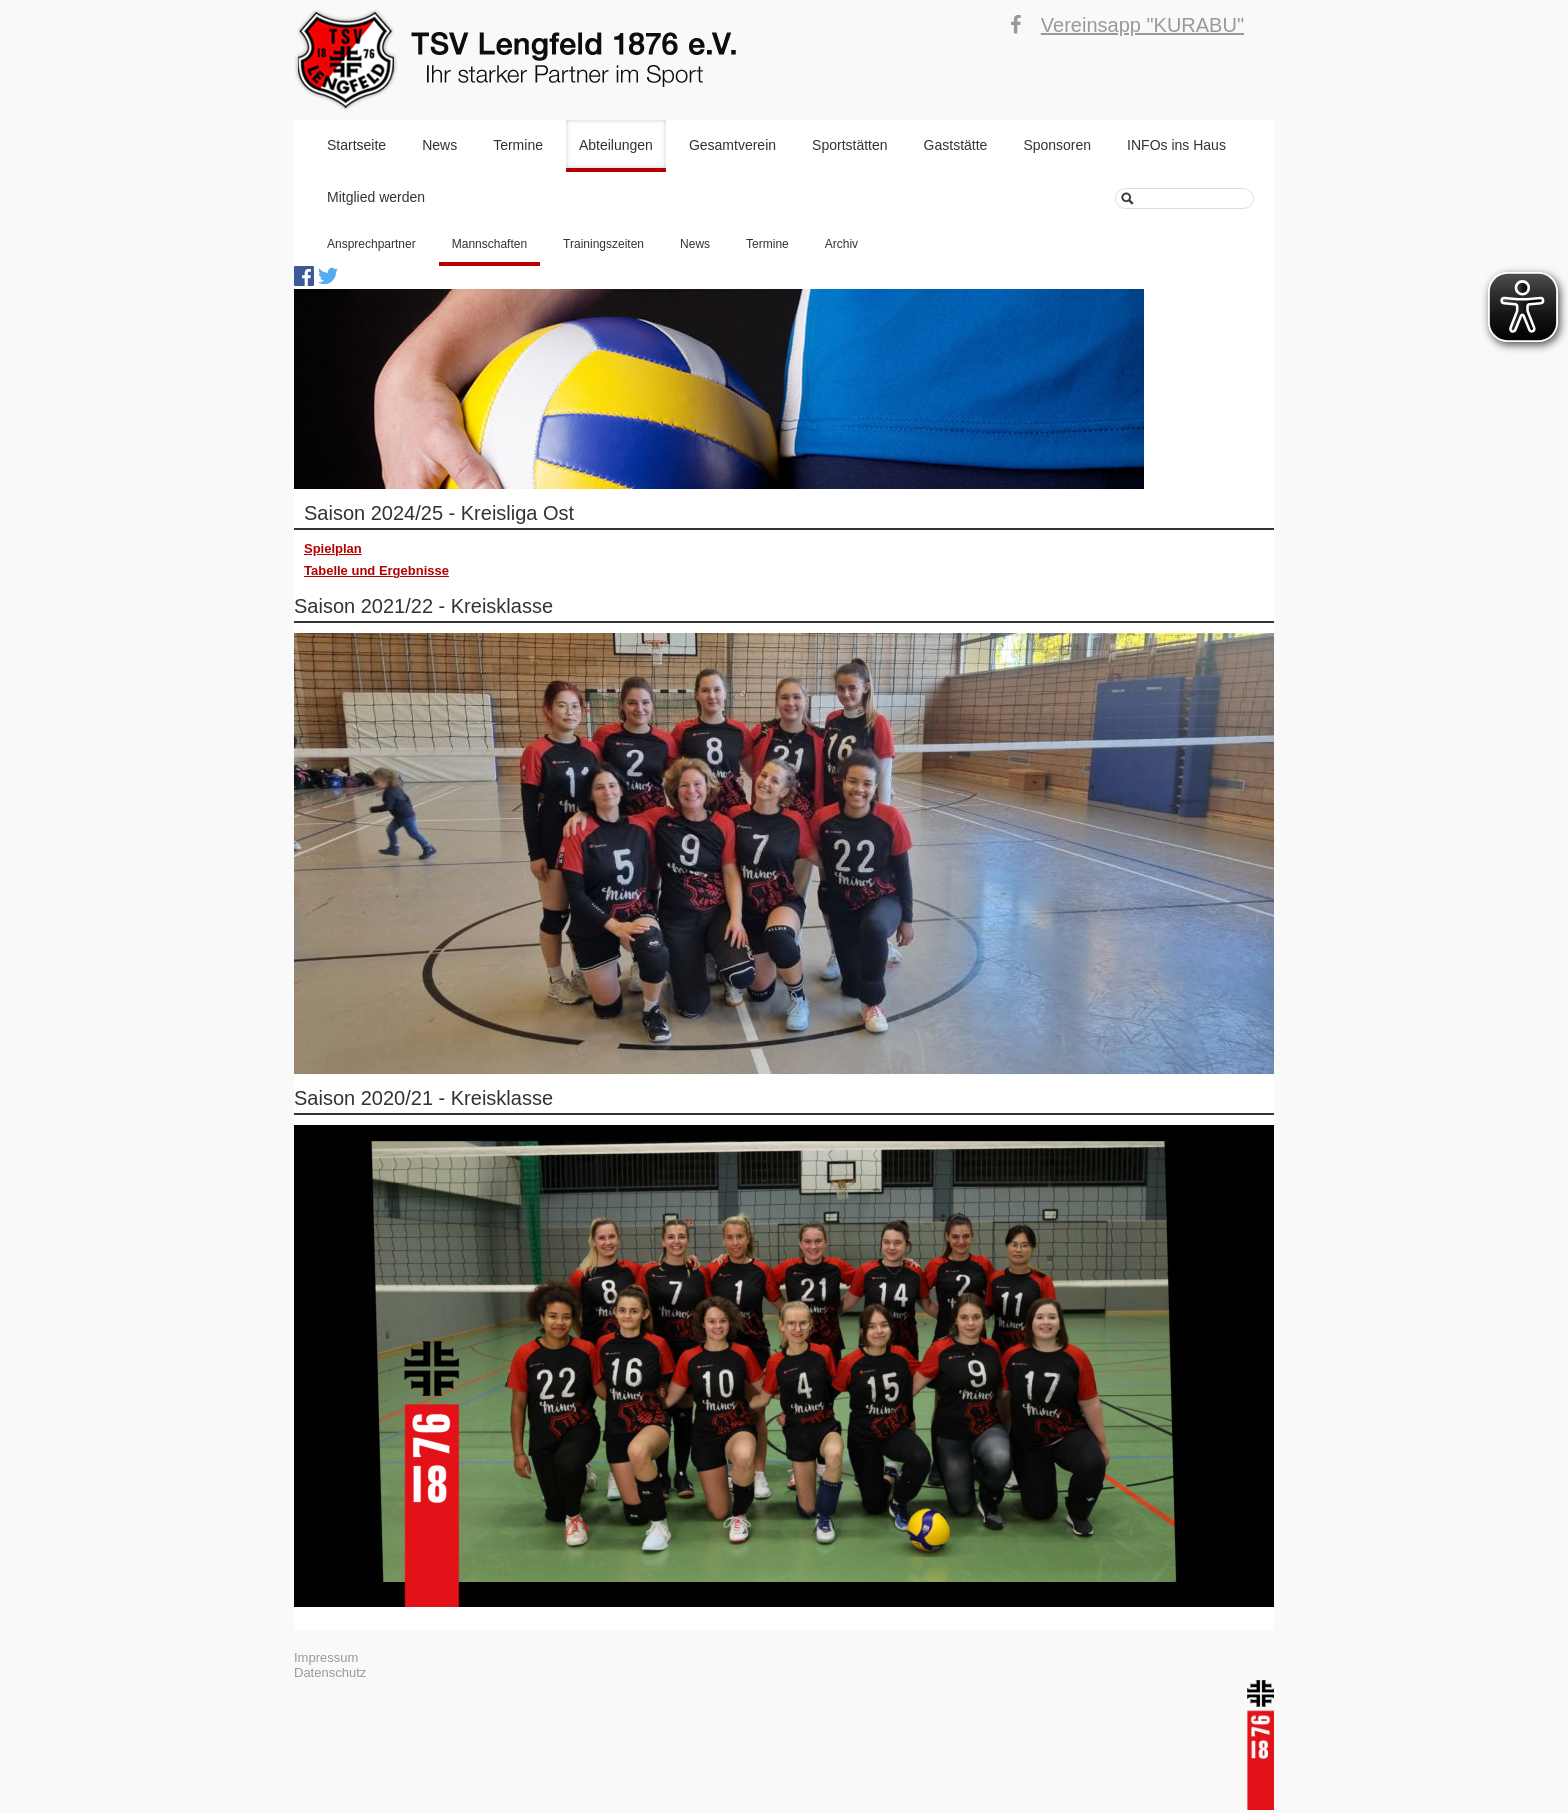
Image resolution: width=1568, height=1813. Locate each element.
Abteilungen (616, 145)
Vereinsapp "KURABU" (1142, 25)
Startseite (356, 145)
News (439, 145)
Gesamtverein (732, 145)
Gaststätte (956, 145)
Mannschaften (489, 244)
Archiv (841, 244)
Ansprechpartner (371, 244)
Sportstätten (850, 145)
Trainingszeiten (603, 244)
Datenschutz (330, 1672)
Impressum (326, 1657)
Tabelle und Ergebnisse (376, 570)
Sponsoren (1057, 145)
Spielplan (333, 548)
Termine (518, 145)
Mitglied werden (376, 197)
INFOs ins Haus (1176, 145)
